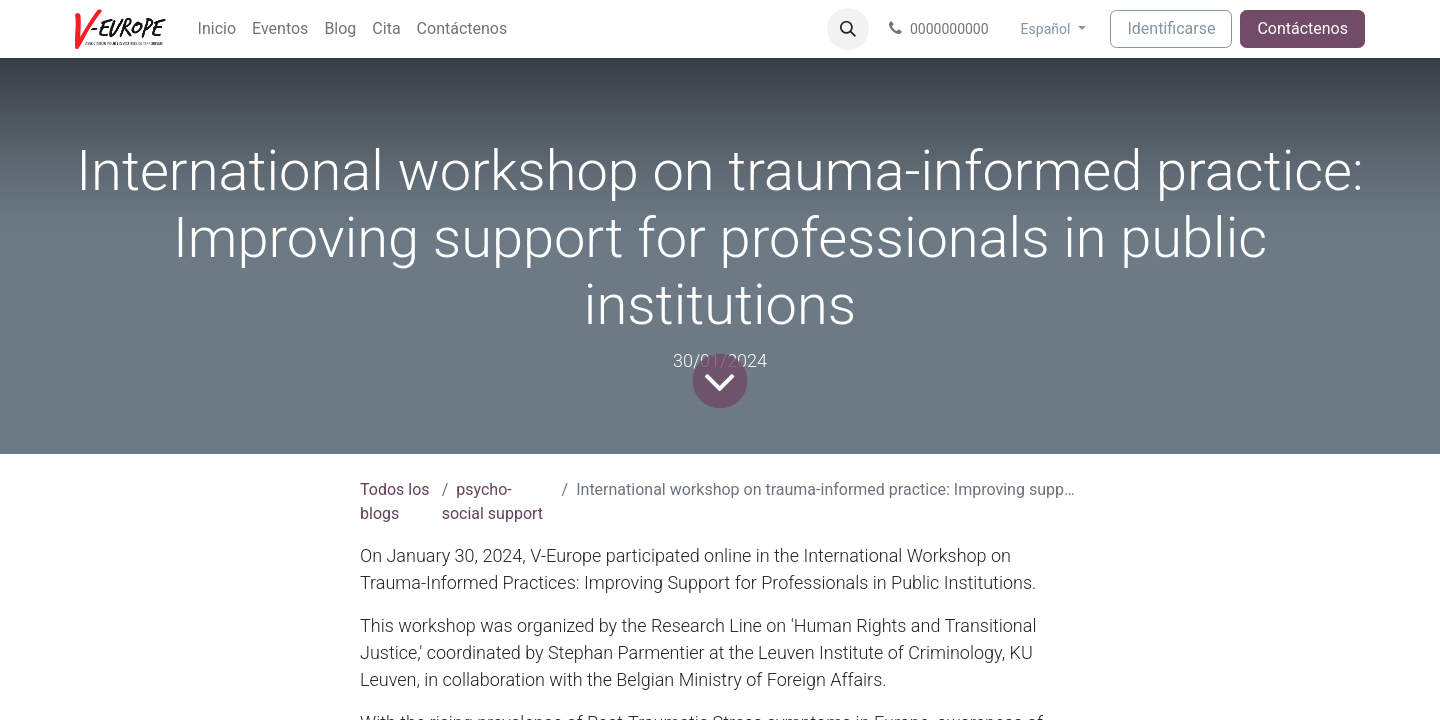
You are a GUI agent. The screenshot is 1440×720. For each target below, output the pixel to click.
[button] (848, 29)
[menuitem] (217, 29)
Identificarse (1171, 28)
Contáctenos (1302, 28)
